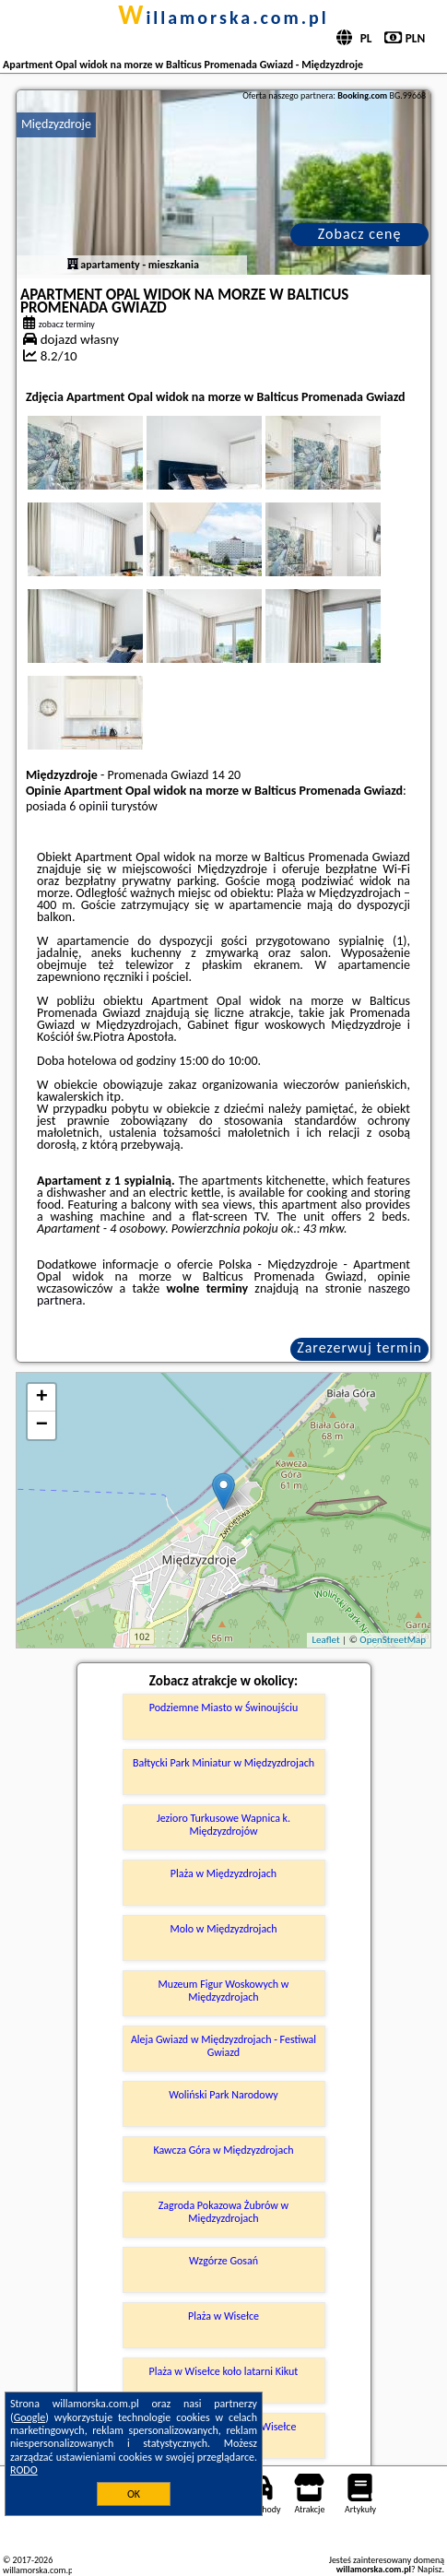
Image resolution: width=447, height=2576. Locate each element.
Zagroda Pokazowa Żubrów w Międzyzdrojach (223, 2212)
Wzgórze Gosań (223, 2260)
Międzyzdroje (56, 124)
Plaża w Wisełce (223, 2316)
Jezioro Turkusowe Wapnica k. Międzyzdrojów (223, 1824)
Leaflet (325, 1640)
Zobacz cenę (360, 233)
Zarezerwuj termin (359, 1347)
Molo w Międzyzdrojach (223, 1928)
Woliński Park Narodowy (223, 2094)
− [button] (42, 1425)
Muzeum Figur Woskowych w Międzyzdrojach (224, 1990)
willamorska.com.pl (223, 17)
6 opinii (88, 806)
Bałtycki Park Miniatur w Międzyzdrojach (223, 1762)
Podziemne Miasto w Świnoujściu (224, 1707)
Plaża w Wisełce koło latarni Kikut (224, 2371)
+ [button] (42, 1398)
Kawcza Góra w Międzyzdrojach (223, 2150)
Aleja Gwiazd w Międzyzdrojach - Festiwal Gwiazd (223, 2046)
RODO (24, 2470)
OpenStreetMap (392, 1640)
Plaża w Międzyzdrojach (223, 1873)
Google (30, 2417)
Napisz (430, 2569)
